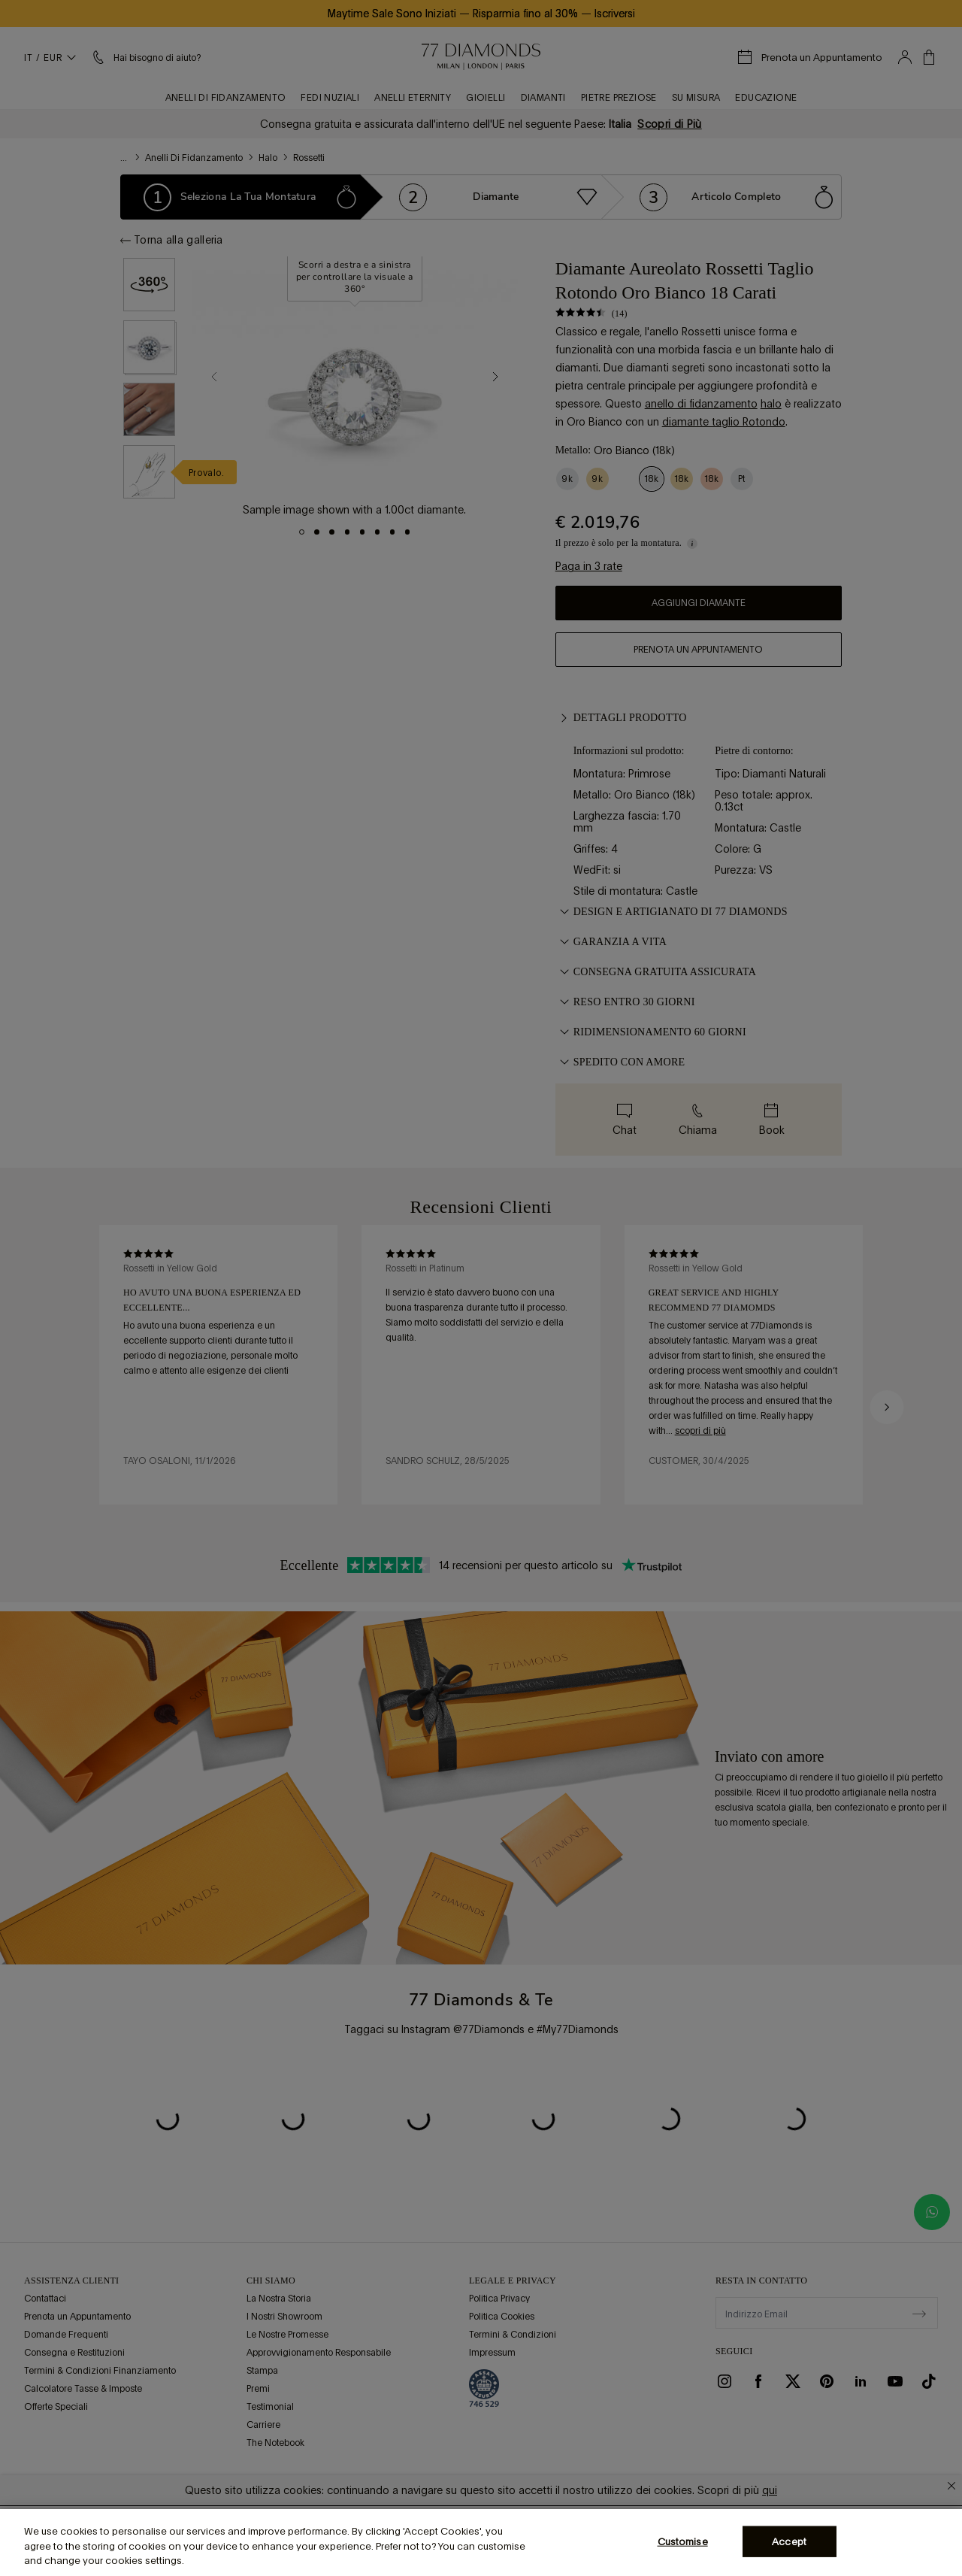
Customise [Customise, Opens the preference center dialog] (683, 2541)
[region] (481, 2542)
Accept (789, 2541)
